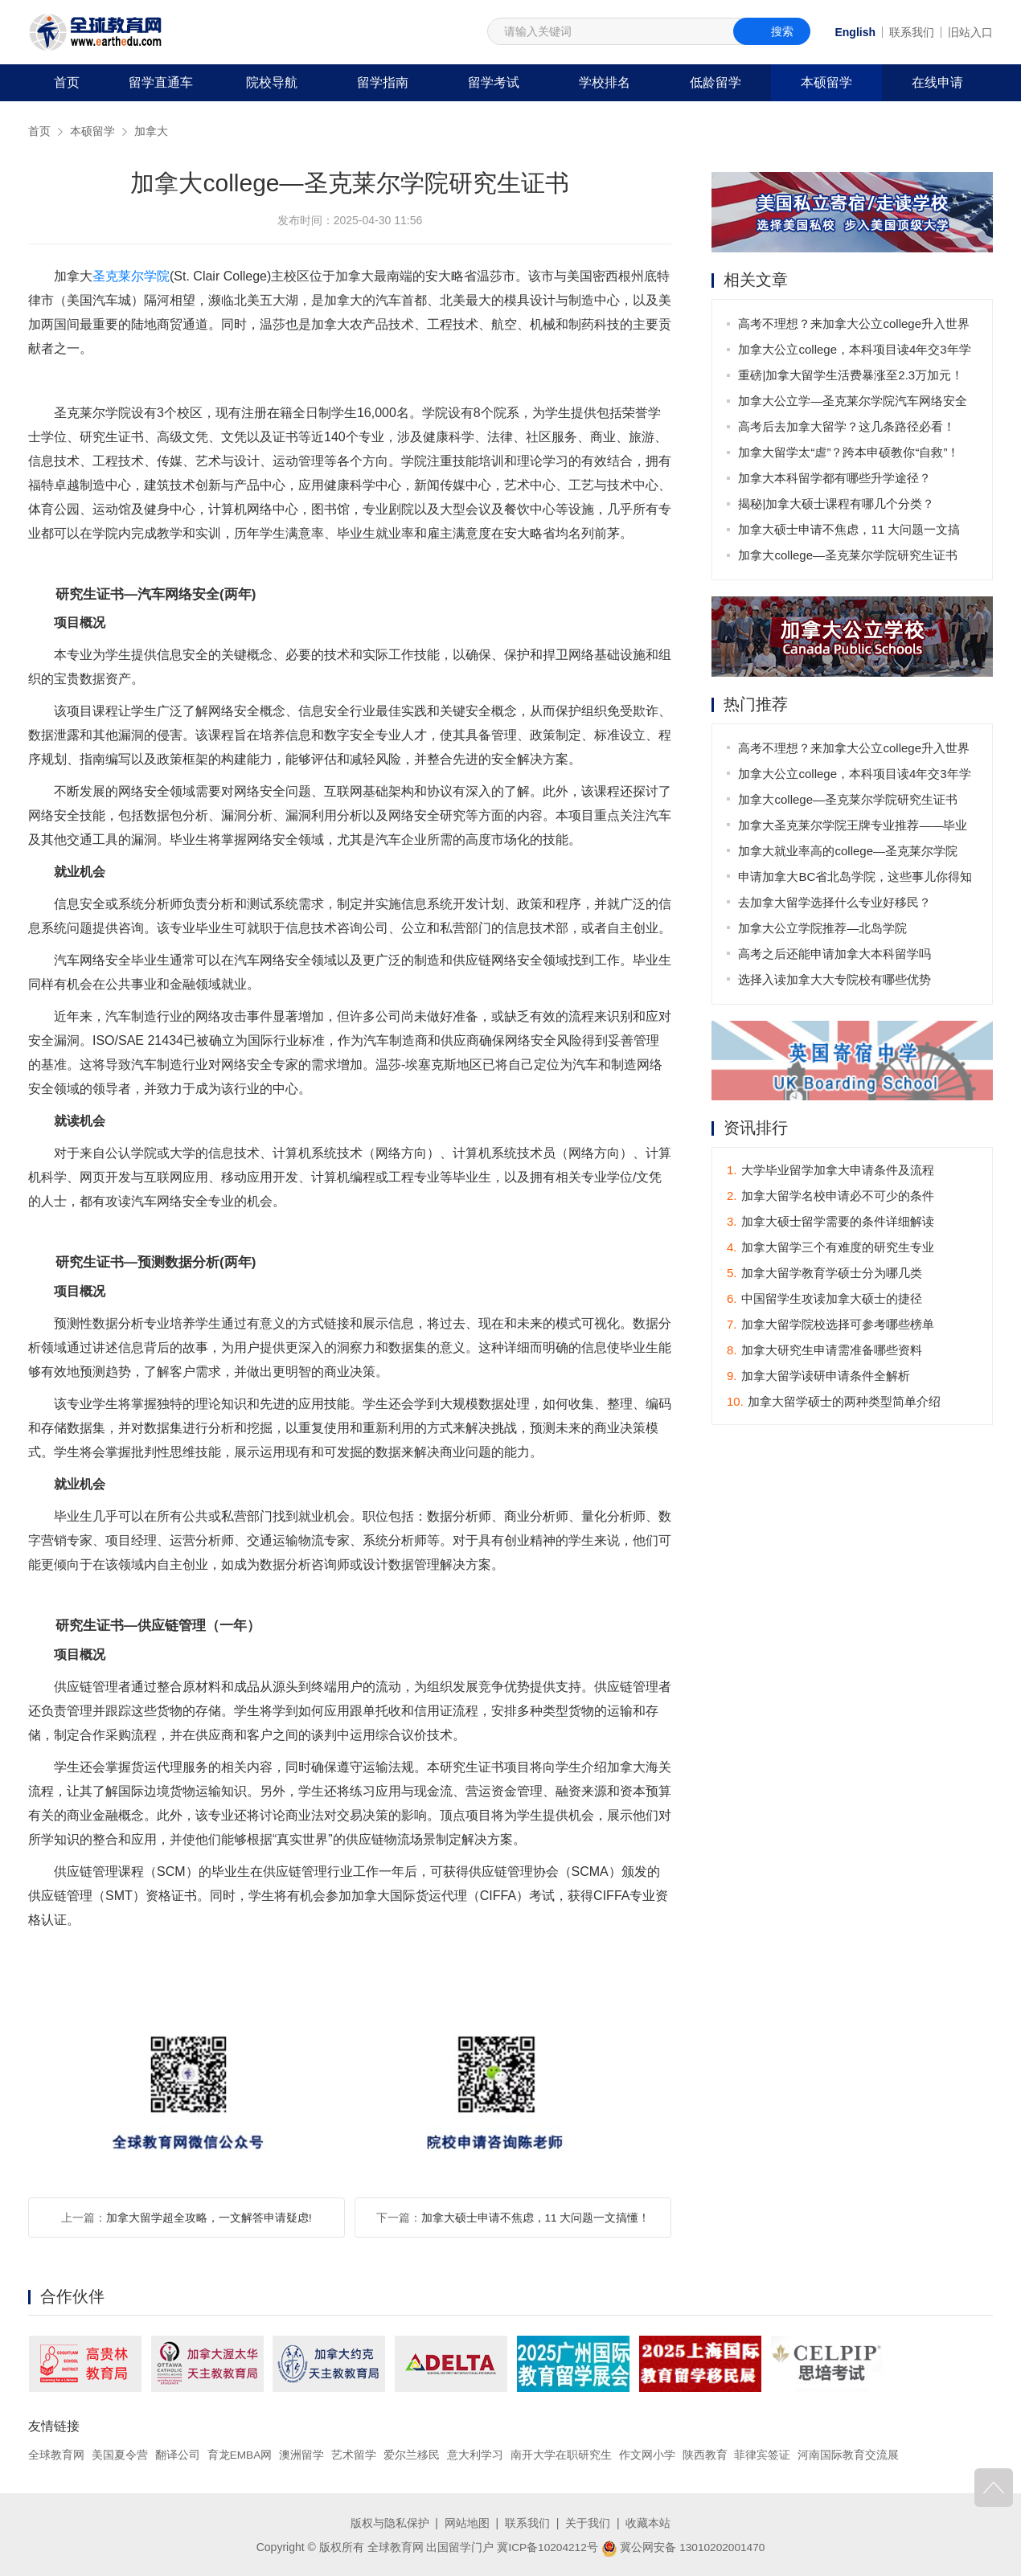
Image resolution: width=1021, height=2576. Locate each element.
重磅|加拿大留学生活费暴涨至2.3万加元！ (851, 375)
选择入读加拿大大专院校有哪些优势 (835, 979)
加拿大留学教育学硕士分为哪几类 (824, 1273)
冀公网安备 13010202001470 (684, 2546)
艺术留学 (354, 2454)
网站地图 (467, 2522)
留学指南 (382, 82)
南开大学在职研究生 (562, 2454)
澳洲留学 (302, 2454)
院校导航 (271, 82)
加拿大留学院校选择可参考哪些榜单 (830, 1325)
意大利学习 (476, 2454)
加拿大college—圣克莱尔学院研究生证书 (848, 555)
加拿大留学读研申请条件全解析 (818, 1376)
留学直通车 (161, 82)
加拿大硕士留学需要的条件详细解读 (830, 1222)
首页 (67, 82)
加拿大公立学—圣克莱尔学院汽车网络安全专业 (853, 404)
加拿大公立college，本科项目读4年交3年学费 (855, 352)
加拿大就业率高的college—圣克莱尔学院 (848, 851)
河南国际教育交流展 (849, 2454)
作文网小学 (648, 2454)
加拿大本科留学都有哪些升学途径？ (835, 478)
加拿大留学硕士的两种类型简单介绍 (834, 1402)
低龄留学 (715, 82)
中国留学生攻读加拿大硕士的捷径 (824, 1299)
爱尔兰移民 (412, 2454)
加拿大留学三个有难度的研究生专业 (830, 1248)
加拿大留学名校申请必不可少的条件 (830, 1196)
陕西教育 (705, 2454)
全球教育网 (56, 2454)
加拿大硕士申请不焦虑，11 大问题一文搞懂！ (535, 2217)
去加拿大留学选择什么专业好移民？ (835, 902)
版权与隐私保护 (390, 2522)
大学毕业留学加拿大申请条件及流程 (830, 1170)
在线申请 (937, 82)
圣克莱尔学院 (131, 276)
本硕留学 (826, 82)
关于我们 (587, 2522)
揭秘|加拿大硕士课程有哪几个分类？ (837, 503)
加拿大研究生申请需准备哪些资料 (824, 1351)
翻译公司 (177, 2454)
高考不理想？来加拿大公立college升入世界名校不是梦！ (854, 327)
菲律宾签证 (763, 2454)
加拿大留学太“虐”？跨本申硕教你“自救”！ (849, 452)
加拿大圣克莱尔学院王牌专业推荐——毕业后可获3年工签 (853, 828)
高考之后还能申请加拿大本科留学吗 (835, 953)
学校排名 (604, 82)
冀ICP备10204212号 (546, 2546)
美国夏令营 (120, 2454)
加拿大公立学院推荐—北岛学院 (823, 928)
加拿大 (151, 131)
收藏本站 (647, 2522)
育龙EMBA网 (240, 2454)
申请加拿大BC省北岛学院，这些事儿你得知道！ (856, 880)
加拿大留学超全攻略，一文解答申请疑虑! (209, 2217)
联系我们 (911, 32)
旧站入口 (970, 32)
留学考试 (493, 82)
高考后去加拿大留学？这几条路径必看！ (847, 426)
